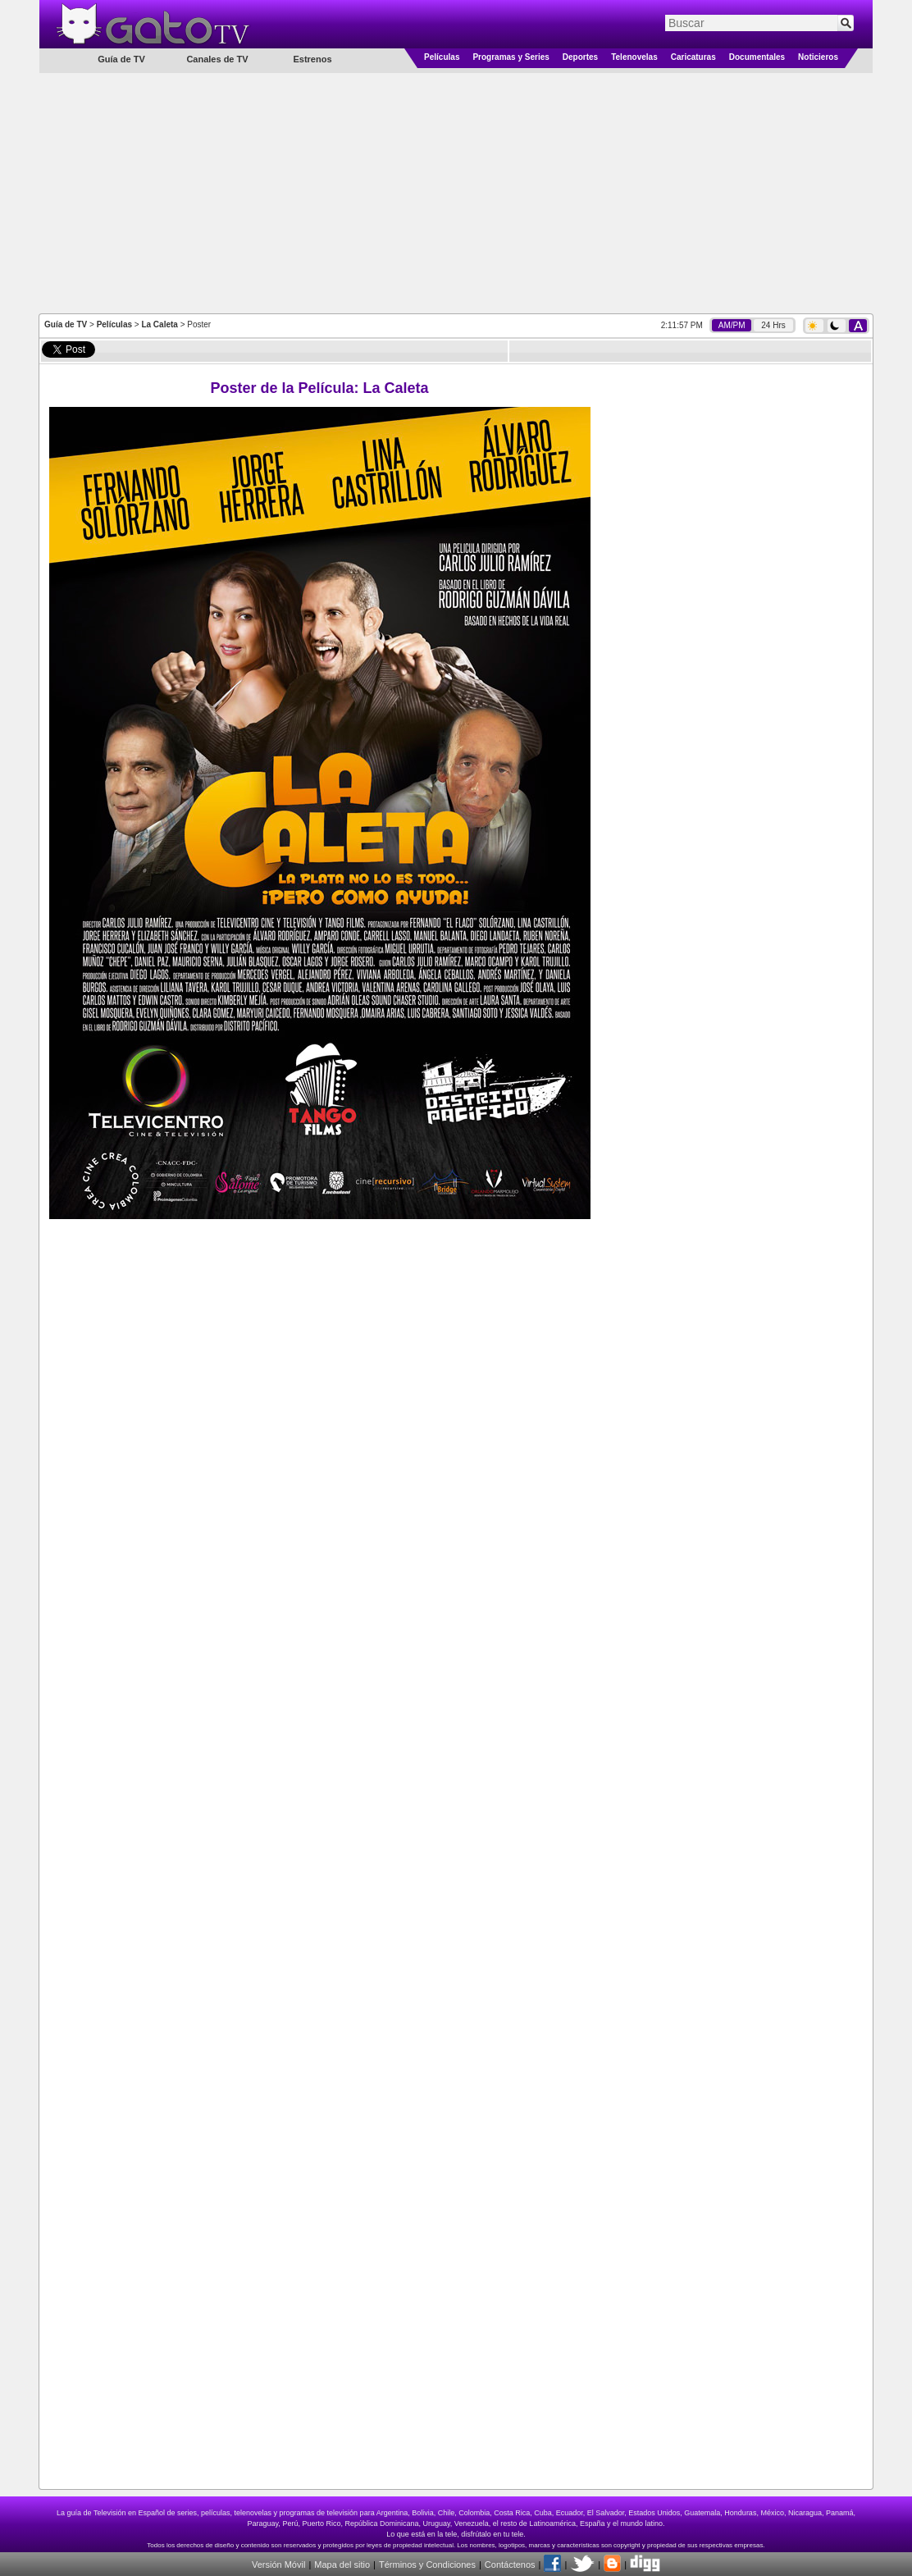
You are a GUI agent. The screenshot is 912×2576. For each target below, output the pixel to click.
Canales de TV (217, 59)
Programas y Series (510, 57)
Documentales (757, 57)
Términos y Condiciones (427, 2564)
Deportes (580, 57)
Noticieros (818, 57)
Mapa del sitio (342, 2564)
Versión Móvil (278, 2564)
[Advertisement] (456, 192)
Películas (441, 57)
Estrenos (312, 59)
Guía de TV (65, 324)
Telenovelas (634, 57)
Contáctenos (510, 2564)
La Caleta (159, 324)
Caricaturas (693, 57)
